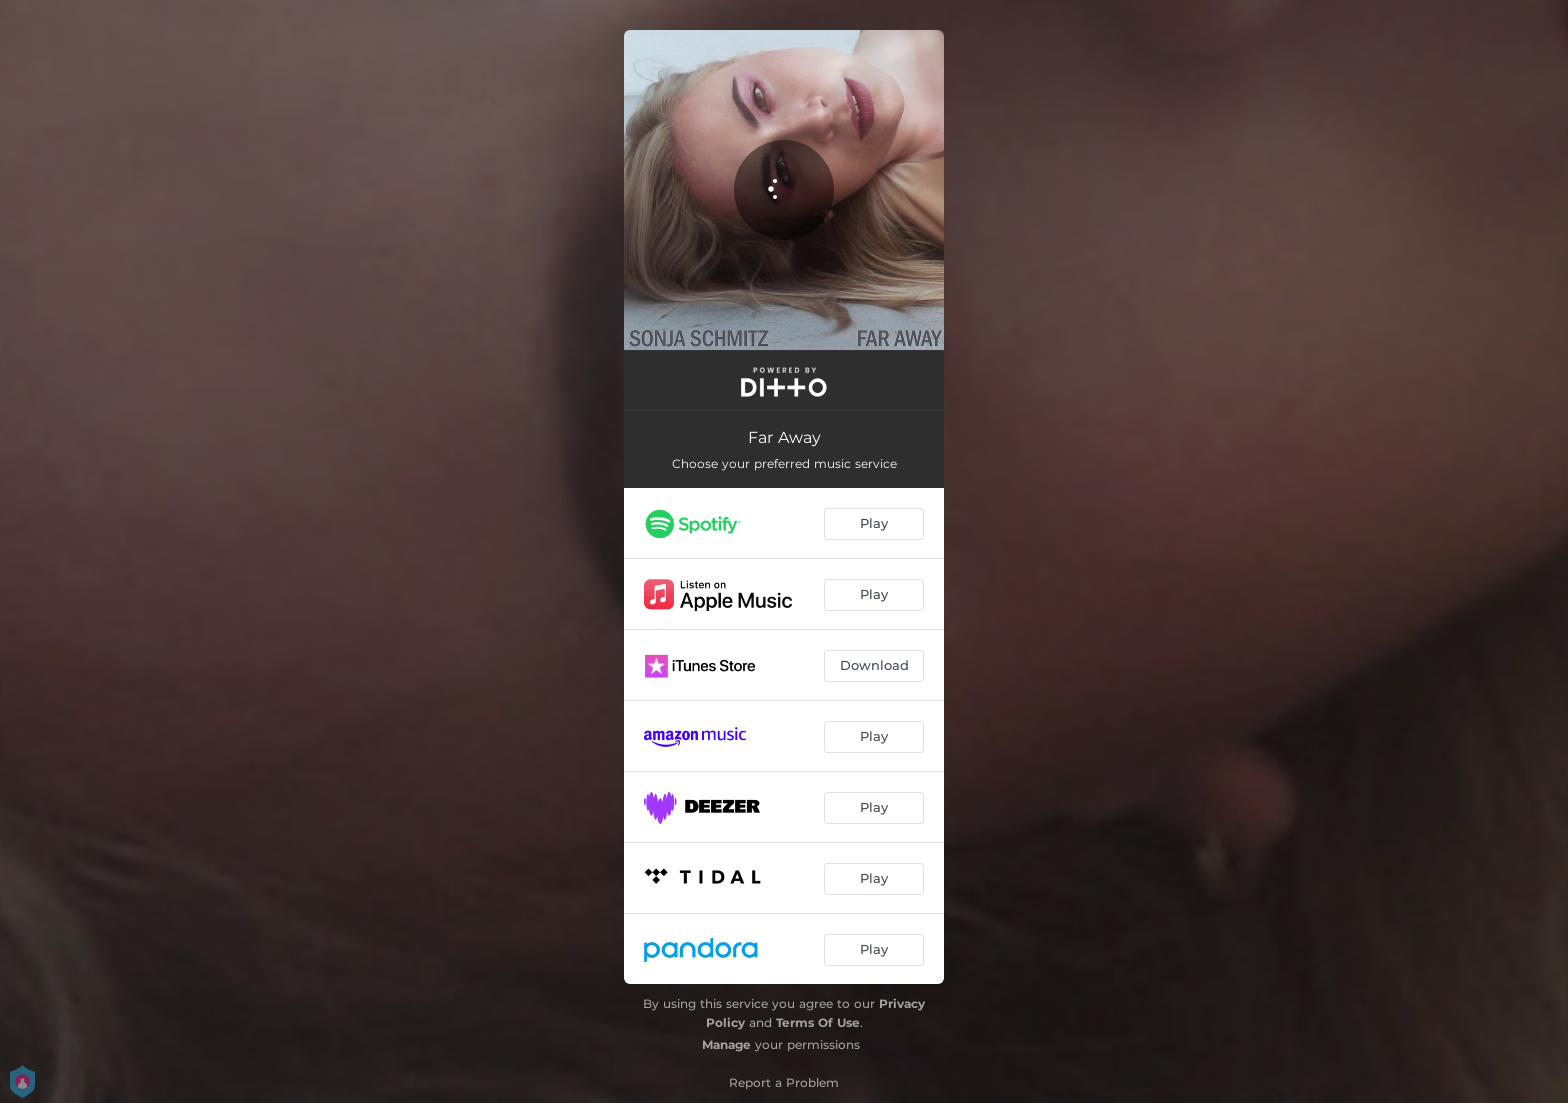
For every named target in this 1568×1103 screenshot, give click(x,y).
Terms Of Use (818, 1022)
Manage (726, 1044)
